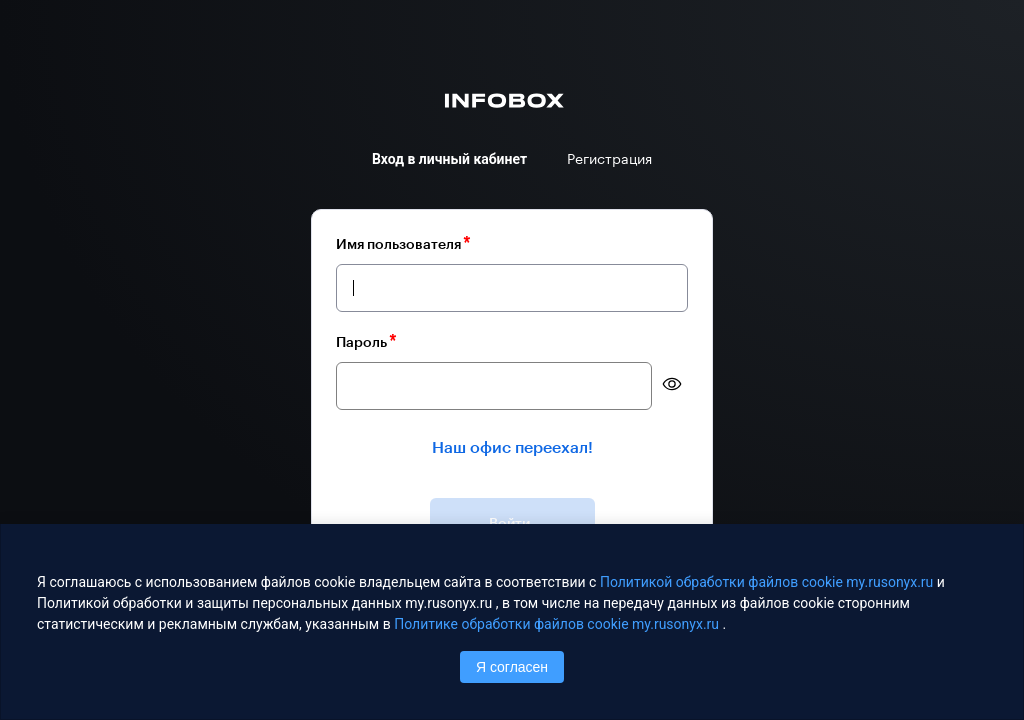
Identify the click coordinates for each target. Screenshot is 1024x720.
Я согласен (512, 667)
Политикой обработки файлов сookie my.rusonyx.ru (768, 582)
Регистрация (609, 159)
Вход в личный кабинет (449, 159)
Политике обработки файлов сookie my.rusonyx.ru (558, 624)
